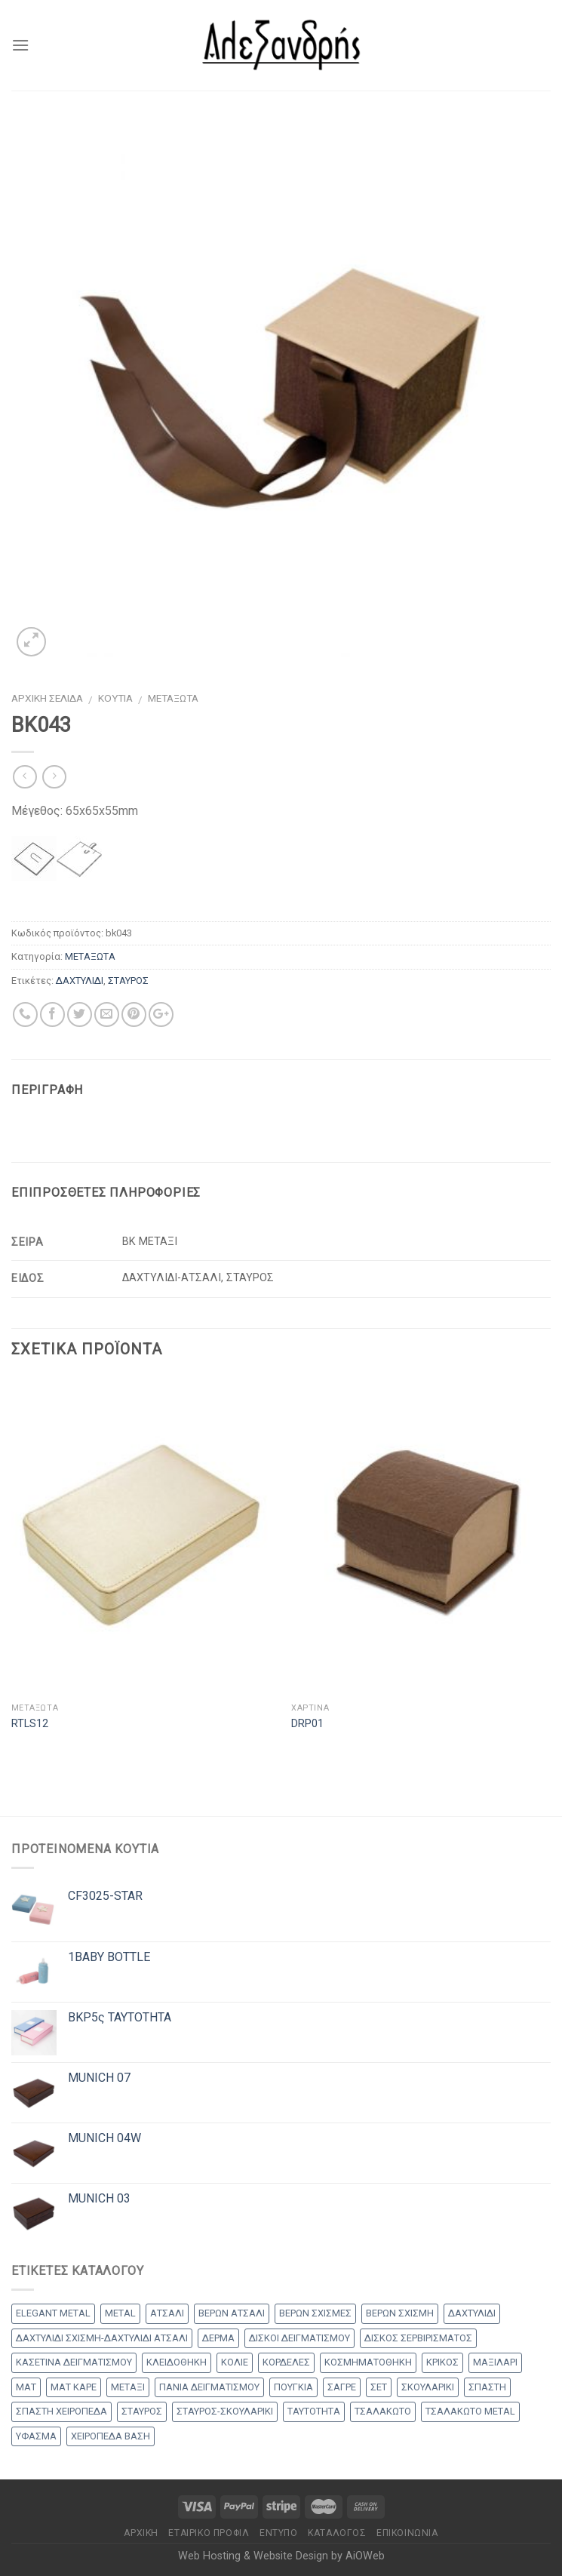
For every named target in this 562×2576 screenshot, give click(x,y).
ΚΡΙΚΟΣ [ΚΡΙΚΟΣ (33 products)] (442, 2362)
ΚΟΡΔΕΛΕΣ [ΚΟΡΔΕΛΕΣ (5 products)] (286, 2362)
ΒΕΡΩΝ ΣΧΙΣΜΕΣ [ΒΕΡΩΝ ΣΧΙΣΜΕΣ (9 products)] (315, 2313)
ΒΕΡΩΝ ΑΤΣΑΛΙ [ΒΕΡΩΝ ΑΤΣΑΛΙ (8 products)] (231, 2313)
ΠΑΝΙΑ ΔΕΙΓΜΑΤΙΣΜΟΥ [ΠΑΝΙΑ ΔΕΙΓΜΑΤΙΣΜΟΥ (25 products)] (209, 2387)
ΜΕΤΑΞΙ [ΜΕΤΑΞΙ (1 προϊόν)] (128, 2387)
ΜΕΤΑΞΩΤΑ (173, 698)
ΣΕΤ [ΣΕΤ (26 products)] (378, 2387)
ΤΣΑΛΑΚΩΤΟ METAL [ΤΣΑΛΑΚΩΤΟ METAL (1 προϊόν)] (470, 2411)
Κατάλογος (337, 2533)
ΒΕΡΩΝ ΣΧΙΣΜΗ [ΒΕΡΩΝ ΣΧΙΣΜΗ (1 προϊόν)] (400, 2313)
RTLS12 (29, 1723)
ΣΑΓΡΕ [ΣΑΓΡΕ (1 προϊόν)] (341, 2387)
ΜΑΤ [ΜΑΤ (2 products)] (26, 2387)
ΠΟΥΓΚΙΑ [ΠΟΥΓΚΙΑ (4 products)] (293, 2387)
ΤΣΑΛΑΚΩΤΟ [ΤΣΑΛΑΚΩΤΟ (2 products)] (383, 2411)
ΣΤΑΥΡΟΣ (128, 980)
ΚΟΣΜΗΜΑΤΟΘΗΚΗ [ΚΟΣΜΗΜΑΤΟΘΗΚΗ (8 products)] (368, 2362)
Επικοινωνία (407, 2533)
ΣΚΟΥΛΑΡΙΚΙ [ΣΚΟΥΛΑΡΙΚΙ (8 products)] (427, 2387)
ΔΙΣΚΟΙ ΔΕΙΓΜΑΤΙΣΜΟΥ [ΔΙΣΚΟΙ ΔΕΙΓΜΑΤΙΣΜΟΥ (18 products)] (299, 2338)
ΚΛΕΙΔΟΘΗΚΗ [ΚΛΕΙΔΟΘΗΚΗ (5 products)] (176, 2362)
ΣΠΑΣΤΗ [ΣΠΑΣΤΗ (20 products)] (487, 2387)
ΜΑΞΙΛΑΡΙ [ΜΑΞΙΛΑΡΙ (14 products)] (495, 2362)
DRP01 (307, 1723)
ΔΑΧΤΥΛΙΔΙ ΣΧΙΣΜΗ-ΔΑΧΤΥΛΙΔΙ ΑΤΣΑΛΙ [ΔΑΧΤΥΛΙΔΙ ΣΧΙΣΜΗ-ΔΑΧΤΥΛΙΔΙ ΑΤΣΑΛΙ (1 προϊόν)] (102, 2338)
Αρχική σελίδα (47, 698)
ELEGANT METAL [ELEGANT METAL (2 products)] (53, 2313)
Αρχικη (141, 2533)
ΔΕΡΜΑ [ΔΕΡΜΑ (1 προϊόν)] (218, 2338)
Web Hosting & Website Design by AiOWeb (281, 2556)
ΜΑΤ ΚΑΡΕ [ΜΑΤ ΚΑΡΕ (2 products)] (74, 2387)
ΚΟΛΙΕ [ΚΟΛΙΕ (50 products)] (234, 2362)
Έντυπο (279, 2533)
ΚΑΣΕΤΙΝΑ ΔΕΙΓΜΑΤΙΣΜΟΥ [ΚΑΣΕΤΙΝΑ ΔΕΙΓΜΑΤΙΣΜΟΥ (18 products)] (74, 2362)
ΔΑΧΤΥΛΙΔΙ (79, 980)
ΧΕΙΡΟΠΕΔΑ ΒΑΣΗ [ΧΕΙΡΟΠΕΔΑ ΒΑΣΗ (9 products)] (110, 2436)
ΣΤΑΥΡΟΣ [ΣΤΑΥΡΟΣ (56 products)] (141, 2411)
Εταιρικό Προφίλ (208, 2533)
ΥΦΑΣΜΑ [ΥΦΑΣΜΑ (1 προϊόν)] (36, 2436)
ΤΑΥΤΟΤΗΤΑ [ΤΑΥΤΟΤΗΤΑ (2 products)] (313, 2411)
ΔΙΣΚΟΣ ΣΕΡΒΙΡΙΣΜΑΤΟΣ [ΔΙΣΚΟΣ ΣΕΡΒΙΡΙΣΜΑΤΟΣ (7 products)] (418, 2338)
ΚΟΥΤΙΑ (115, 698)
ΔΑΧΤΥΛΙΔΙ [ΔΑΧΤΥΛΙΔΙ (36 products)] (472, 2313)
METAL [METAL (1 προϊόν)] (120, 2313)
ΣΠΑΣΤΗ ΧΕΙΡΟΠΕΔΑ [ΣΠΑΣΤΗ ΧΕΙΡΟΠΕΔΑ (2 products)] (61, 2411)
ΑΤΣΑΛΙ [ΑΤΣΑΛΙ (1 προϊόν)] (167, 2313)
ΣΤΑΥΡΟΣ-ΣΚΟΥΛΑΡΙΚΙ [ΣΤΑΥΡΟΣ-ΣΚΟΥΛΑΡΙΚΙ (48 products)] (225, 2411)
